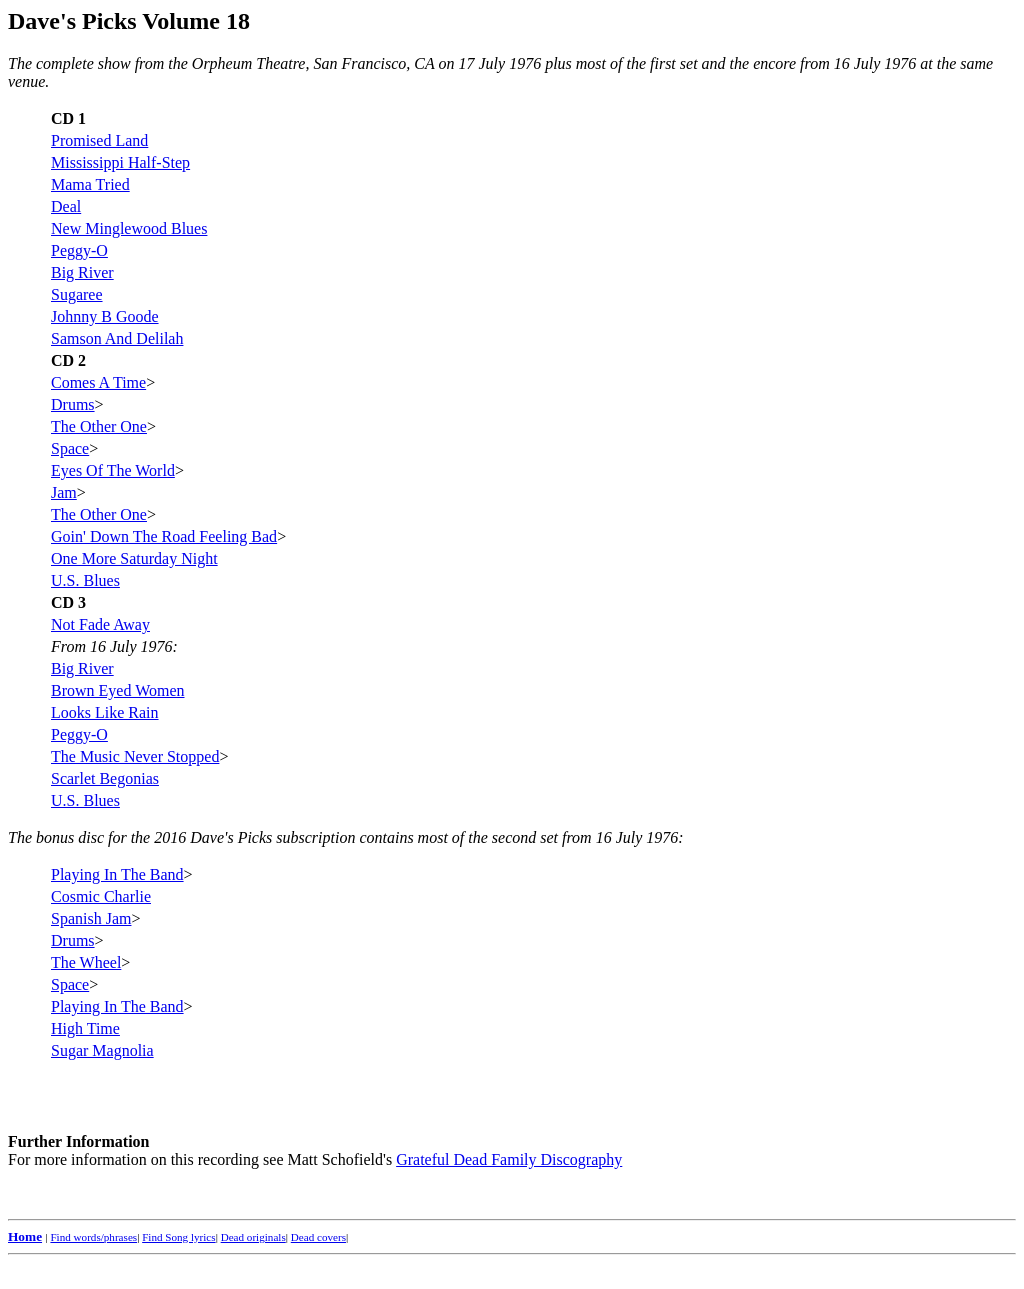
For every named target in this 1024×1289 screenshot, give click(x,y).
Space (70, 448)
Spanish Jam (91, 918)
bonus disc (70, 837)
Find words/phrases (93, 1237)
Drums (73, 404)
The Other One (99, 426)
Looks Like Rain (105, 712)
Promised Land (99, 140)
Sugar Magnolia (102, 1050)
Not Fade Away (100, 624)
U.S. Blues (85, 580)
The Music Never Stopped (135, 756)
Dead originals (253, 1237)
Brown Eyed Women (118, 690)
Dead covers (318, 1237)
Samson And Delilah (117, 338)
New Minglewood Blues (129, 228)
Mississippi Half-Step (120, 162)
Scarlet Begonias (105, 778)
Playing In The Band (117, 874)
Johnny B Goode (105, 316)
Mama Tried (90, 184)
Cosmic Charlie (101, 896)
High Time (85, 1028)
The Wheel (86, 962)
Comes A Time (98, 382)
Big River (82, 272)
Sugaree (77, 294)
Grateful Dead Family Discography (509, 1159)
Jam (64, 492)
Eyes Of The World (113, 470)
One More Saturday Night (134, 558)
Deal (66, 206)
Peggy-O (79, 250)
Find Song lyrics (178, 1237)
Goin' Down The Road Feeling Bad (164, 536)
